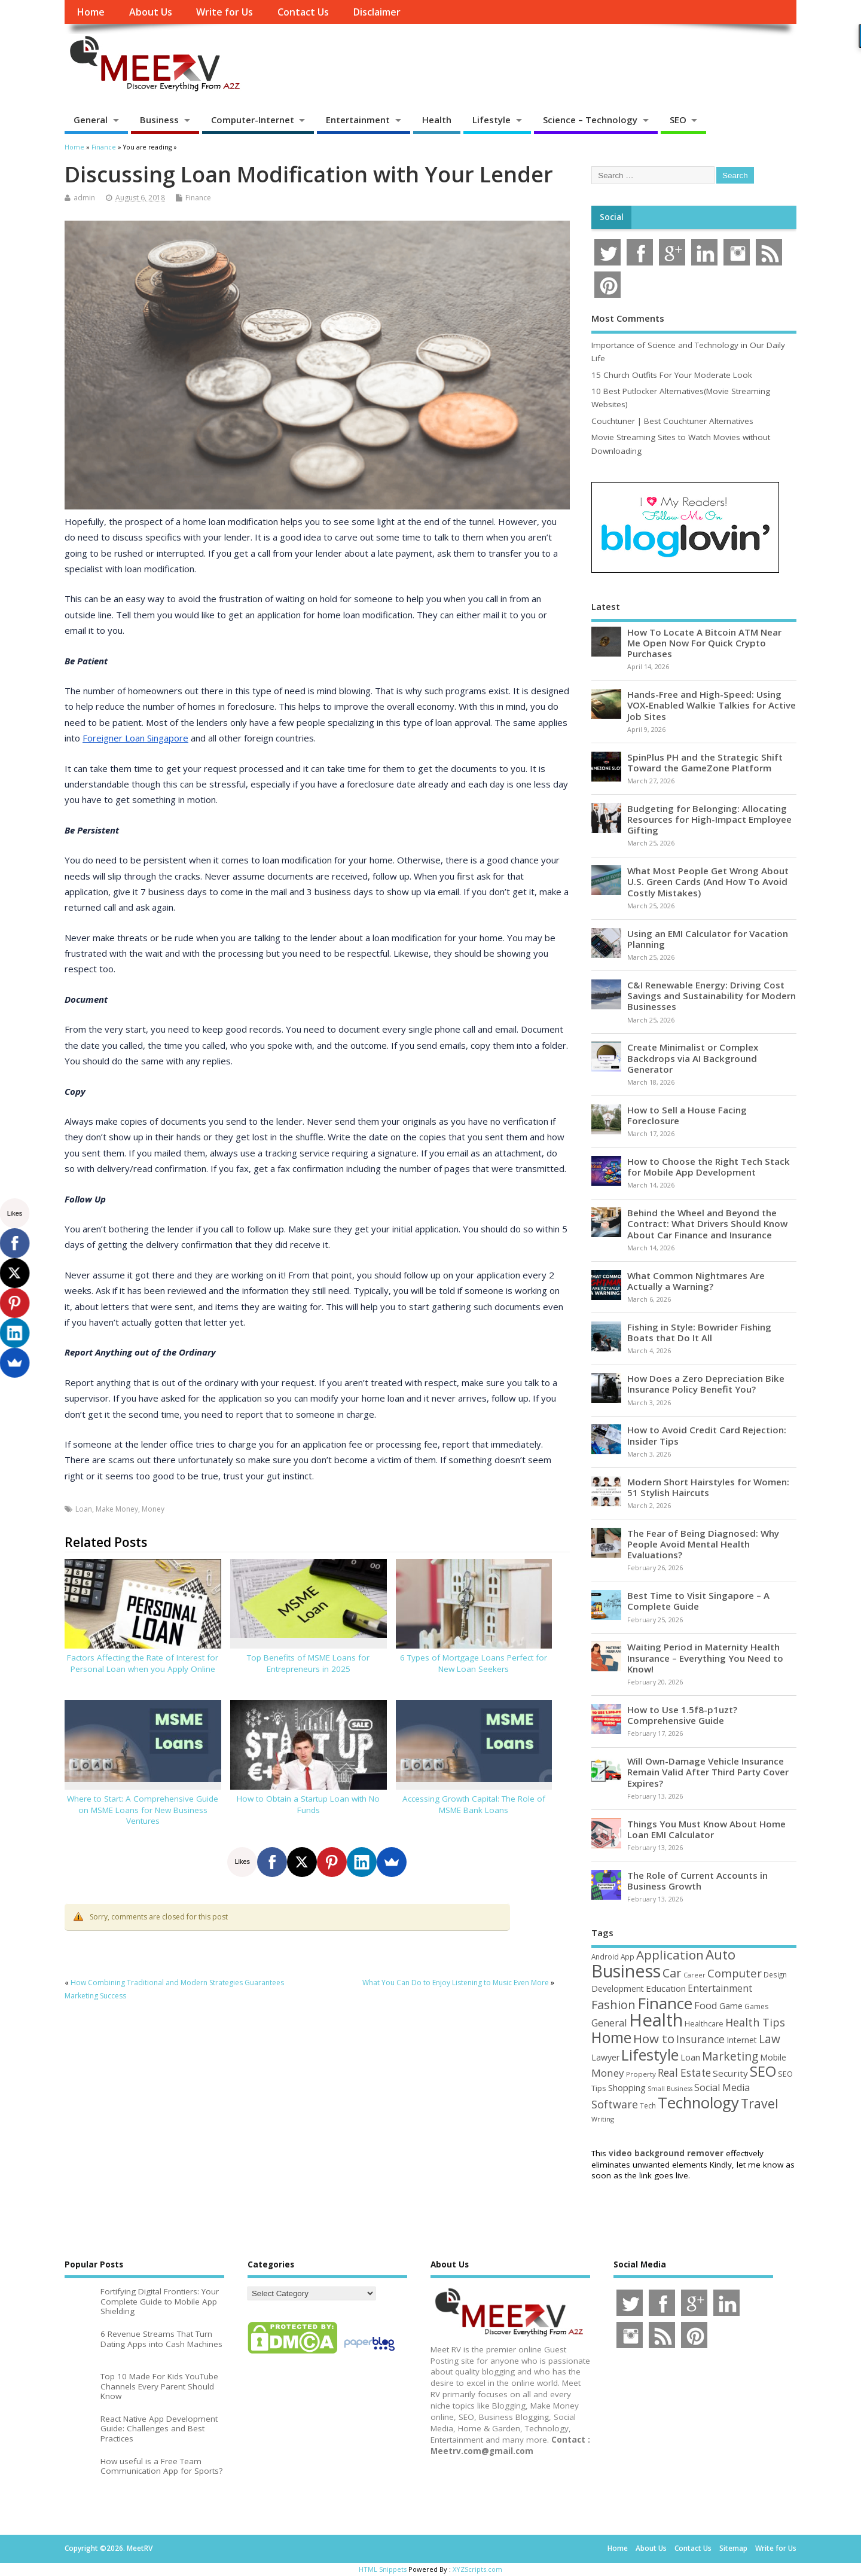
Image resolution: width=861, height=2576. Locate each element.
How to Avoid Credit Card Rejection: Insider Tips (706, 1435)
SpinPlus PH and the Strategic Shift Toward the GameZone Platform (705, 762)
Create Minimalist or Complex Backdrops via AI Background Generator (692, 1058)
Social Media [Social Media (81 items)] (722, 2087)
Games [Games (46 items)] (756, 2006)
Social (612, 217)
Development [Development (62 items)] (617, 1988)
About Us (150, 12)
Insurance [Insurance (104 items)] (700, 2039)
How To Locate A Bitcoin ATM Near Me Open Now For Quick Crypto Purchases (704, 643)
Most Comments (627, 318)
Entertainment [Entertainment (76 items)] (720, 1988)
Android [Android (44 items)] (605, 1956)
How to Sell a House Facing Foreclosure (687, 1115)
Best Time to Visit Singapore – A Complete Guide (698, 1600)
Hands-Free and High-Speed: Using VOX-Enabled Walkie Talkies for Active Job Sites (711, 705)
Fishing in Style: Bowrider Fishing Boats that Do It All (699, 1332)
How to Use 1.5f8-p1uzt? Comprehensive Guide (682, 1715)
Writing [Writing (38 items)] (602, 2118)
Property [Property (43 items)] (641, 2074)
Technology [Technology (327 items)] (698, 2102)
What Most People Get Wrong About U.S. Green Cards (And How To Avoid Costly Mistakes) (708, 881)
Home (91, 12)
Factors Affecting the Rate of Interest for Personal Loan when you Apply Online (142, 1663)
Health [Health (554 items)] (656, 2020)
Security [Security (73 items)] (730, 2073)
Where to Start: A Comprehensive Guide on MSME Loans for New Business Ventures (142, 1810)
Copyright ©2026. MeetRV (108, 2548)
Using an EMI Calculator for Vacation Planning (707, 938)
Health (436, 120)
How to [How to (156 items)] (653, 2038)
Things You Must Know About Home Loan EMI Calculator (706, 1829)
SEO (678, 120)
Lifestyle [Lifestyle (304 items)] (650, 2054)
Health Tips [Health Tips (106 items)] (755, 2022)
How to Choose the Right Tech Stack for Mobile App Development (708, 1166)
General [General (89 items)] (609, 2022)
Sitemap (733, 2548)
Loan (83, 1509)
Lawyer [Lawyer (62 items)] (605, 2057)
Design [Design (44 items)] (775, 1974)
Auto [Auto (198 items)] (720, 1954)
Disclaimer (377, 12)
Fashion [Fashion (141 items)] (613, 2005)
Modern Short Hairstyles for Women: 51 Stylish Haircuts (708, 1487)
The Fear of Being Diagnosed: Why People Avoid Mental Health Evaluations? (703, 1544)
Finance (198, 198)
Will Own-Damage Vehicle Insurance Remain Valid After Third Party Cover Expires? (708, 1771)
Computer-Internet (252, 120)
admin (84, 198)
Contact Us (303, 12)
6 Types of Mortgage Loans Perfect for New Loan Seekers (473, 1663)
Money (153, 1509)
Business (159, 120)
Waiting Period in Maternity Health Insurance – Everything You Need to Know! (705, 1657)
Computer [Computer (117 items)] (734, 1972)
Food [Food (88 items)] (706, 2005)
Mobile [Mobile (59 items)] (773, 2057)
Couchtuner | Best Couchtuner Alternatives (672, 421)
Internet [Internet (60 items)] (741, 2040)
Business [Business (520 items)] (626, 1970)
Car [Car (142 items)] (672, 1973)
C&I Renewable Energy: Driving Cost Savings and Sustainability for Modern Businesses (711, 995)
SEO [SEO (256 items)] (763, 2071)
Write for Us (224, 12)
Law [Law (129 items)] (769, 2039)
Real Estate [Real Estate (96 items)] (684, 2073)
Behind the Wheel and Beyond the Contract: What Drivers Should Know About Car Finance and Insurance (707, 1223)
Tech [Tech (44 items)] (648, 2105)
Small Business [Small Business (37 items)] (670, 2088)
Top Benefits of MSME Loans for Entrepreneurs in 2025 (308, 1663)
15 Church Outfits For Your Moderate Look (671, 375)
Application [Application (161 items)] (670, 1954)
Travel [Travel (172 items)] (759, 2103)
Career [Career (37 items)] (694, 1975)
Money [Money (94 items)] (607, 2073)
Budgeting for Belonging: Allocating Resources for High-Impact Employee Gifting (709, 819)
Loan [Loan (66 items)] (690, 2057)
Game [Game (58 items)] (731, 2006)
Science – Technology (590, 120)
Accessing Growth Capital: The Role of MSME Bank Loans (473, 1804)
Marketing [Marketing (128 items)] (730, 2056)
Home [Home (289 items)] (611, 2037)
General (91, 120)
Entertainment (358, 120)
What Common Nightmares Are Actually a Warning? (696, 1280)
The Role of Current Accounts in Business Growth (697, 1880)
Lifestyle (491, 120)
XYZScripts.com (477, 2569)
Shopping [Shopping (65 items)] (627, 2087)
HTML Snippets (383, 2569)
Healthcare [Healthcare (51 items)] (704, 2023)
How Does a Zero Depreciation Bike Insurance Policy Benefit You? (705, 1383)
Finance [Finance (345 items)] (664, 2003)
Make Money (117, 1509)
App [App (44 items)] (627, 1956)
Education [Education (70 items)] (666, 1988)
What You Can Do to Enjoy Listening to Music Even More (455, 1982)
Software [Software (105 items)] (614, 2104)
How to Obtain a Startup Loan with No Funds (308, 1804)
